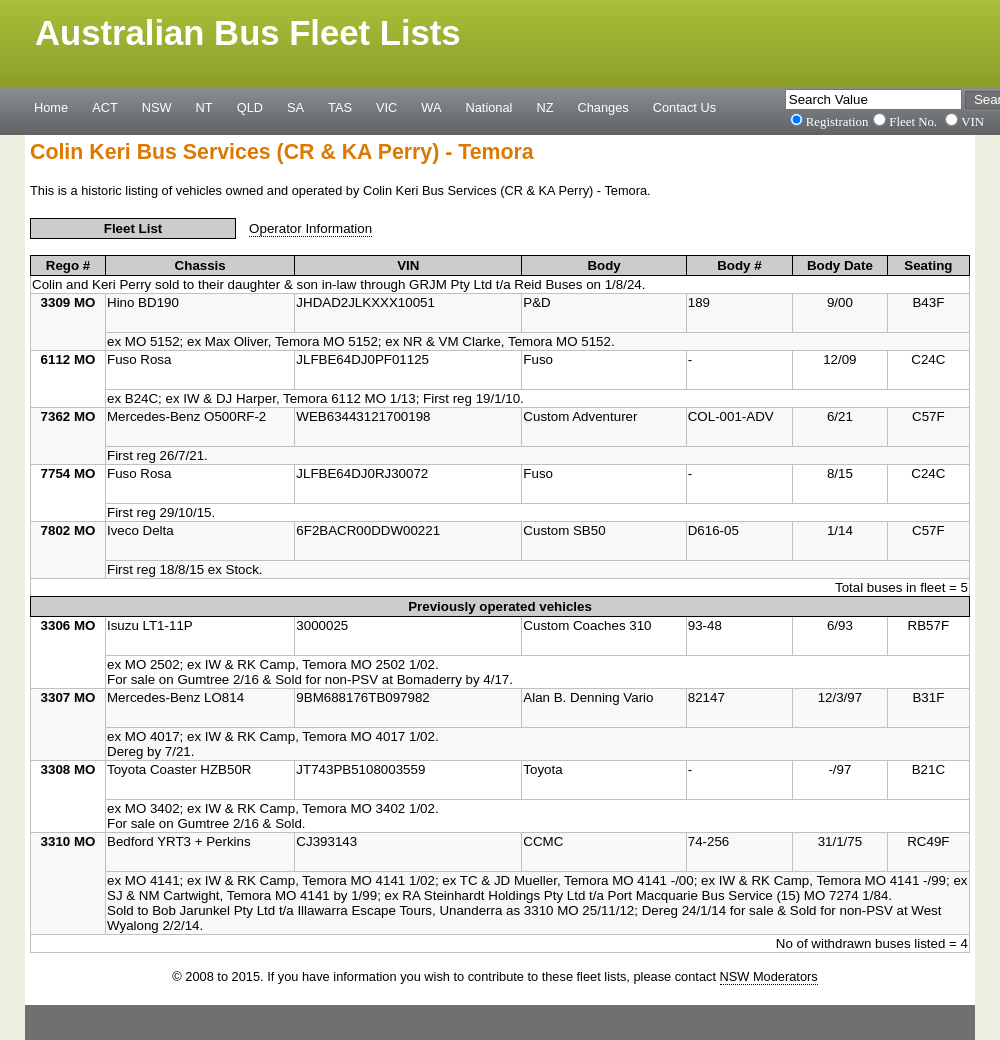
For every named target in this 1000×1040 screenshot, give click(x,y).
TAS (340, 107)
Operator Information (310, 228)
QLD (250, 107)
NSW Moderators (769, 976)
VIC (386, 107)
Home (51, 107)
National (489, 107)
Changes (603, 107)
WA (431, 107)
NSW (157, 107)
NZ (544, 107)
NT (204, 107)
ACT (105, 107)
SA (295, 107)
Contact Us (684, 107)
